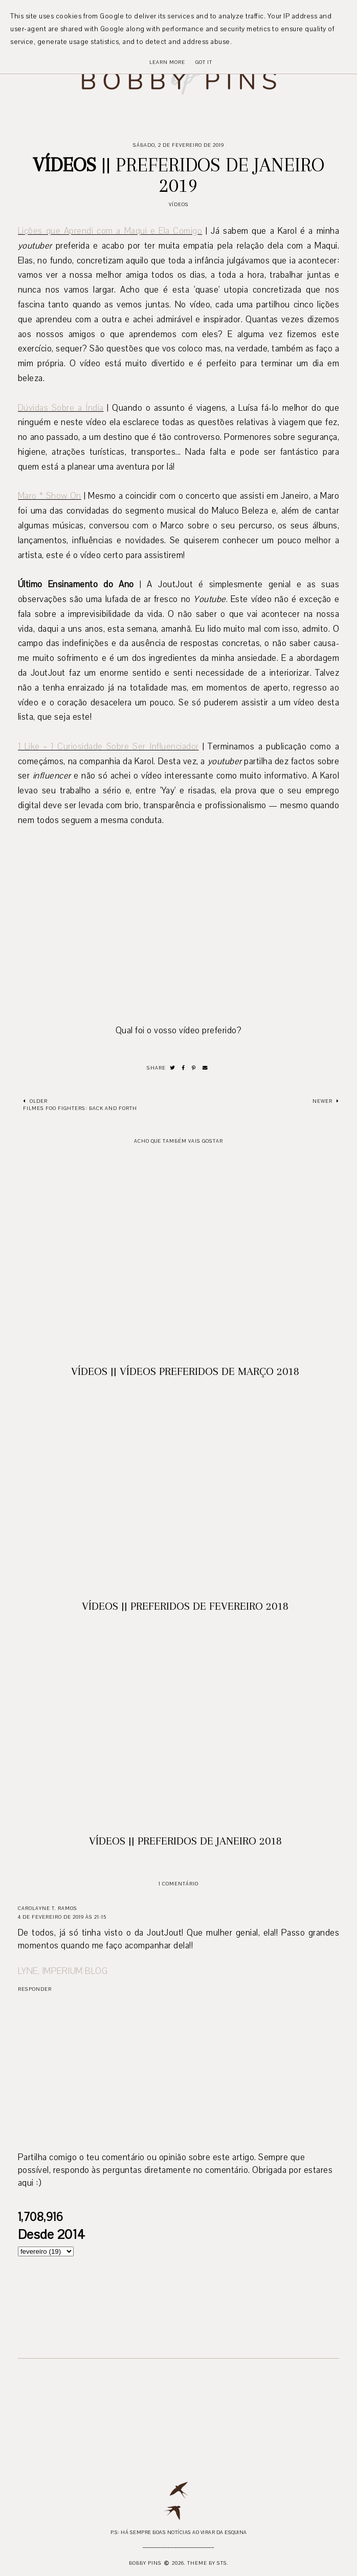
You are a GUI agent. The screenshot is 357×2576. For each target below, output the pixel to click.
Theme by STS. (208, 2563)
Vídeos (179, 204)
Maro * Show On (49, 496)
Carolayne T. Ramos (47, 1908)
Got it (203, 62)
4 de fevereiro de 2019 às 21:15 (62, 1917)
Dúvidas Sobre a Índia (61, 408)
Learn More (167, 62)
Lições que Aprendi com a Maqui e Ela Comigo (110, 231)
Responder (35, 1989)
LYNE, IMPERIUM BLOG (63, 1971)
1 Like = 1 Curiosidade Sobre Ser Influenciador (108, 746)
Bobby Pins (145, 2563)
